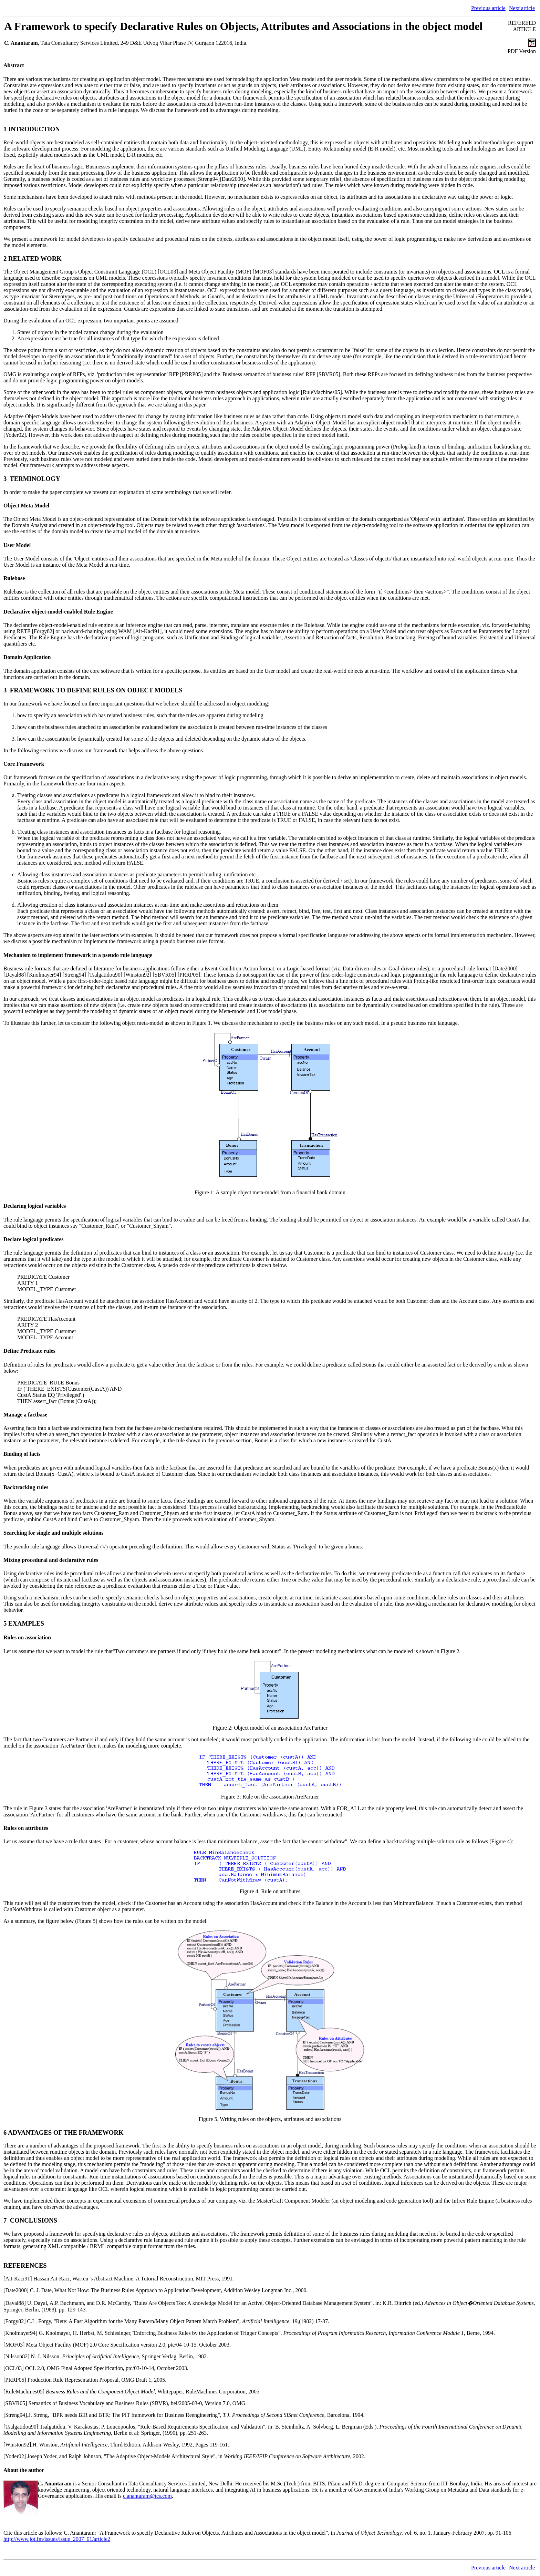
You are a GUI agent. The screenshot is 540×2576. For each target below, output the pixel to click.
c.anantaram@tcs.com (147, 2496)
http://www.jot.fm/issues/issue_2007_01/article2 (56, 2539)
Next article (522, 8)
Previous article (488, 8)
